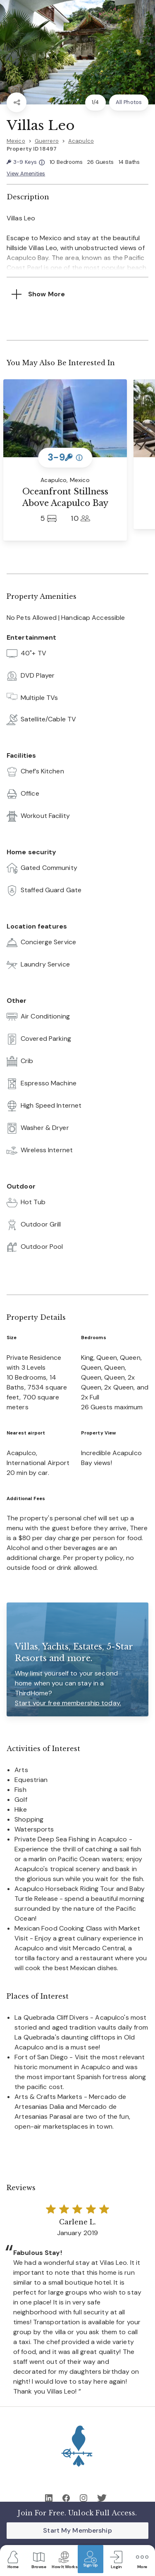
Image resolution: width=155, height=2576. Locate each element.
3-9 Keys (26, 162)
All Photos (129, 102)
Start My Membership (77, 2530)
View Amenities (26, 173)
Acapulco (81, 140)
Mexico (16, 140)
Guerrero (47, 140)
